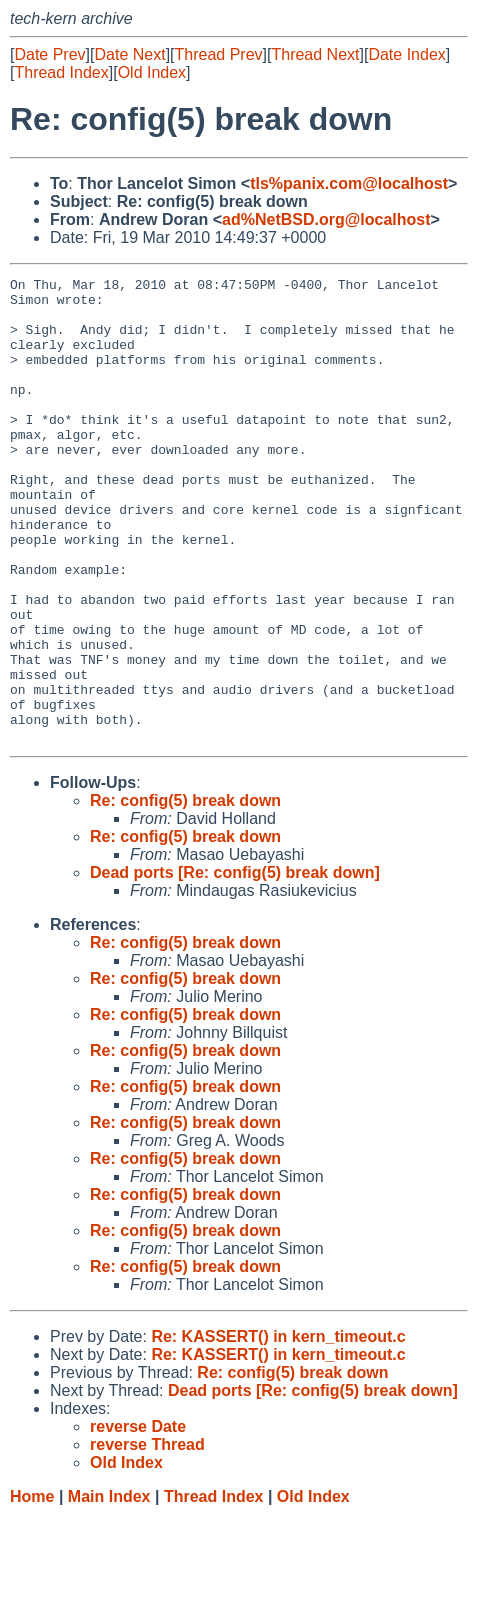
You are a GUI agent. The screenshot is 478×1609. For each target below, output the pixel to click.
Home (32, 1589)
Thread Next (315, 54)
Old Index (152, 72)
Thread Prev (219, 54)
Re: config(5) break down (185, 893)
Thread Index (61, 72)
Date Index (406, 54)
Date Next (129, 54)
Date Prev (49, 54)
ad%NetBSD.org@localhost (326, 219)
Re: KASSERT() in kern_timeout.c (278, 1429)
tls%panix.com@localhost (349, 183)
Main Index (109, 1589)
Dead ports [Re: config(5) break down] (235, 965)
